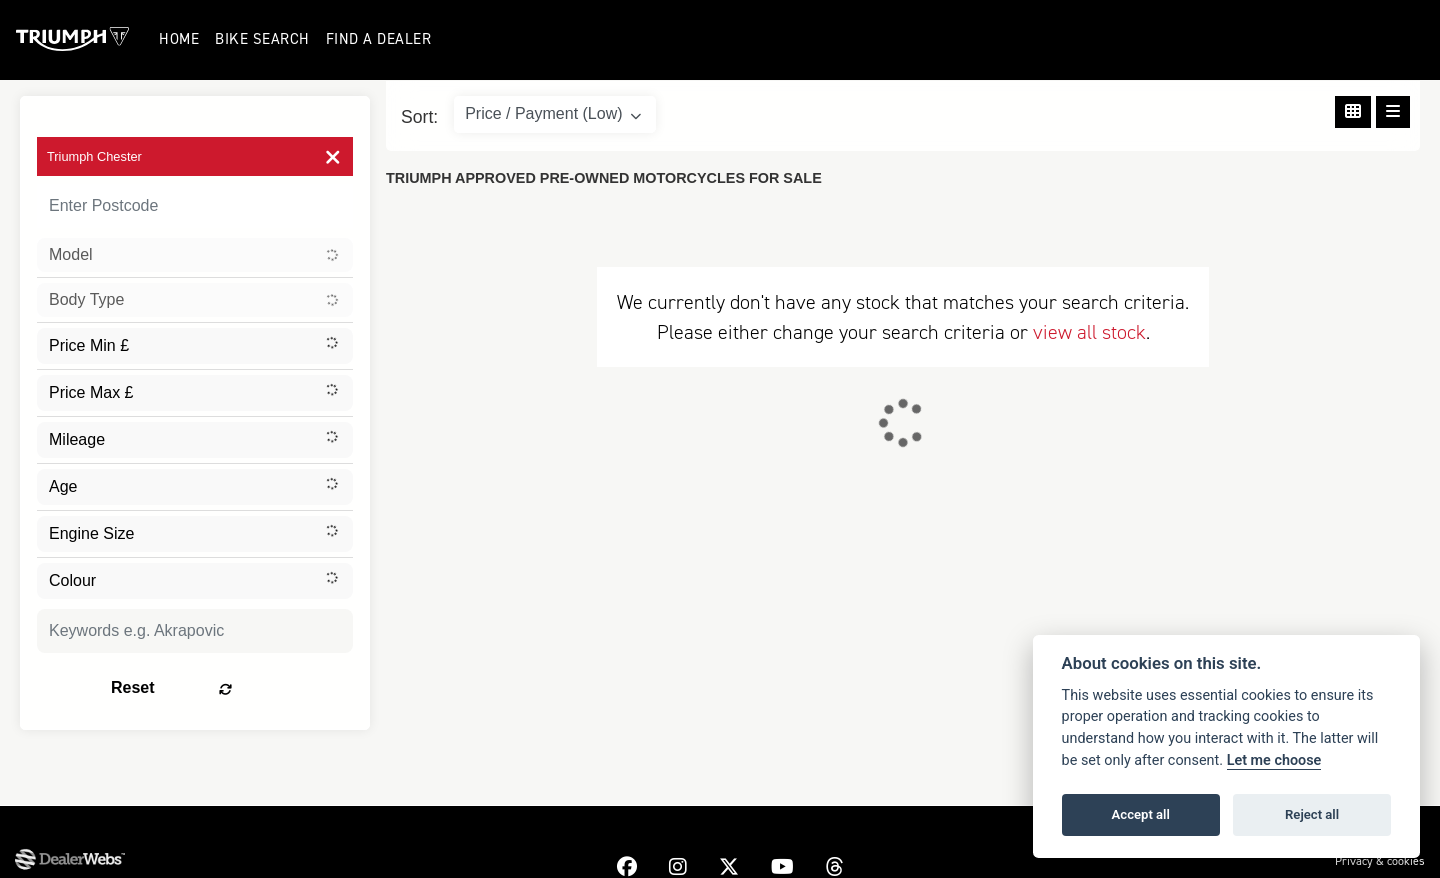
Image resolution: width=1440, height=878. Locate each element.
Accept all (1141, 814)
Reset (250, 688)
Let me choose (1274, 760)
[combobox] (195, 255)
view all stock (1089, 332)
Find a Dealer (380, 39)
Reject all (1312, 814)
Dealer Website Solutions (65, 862)
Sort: (419, 117)
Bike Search (264, 39)
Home (181, 39)
